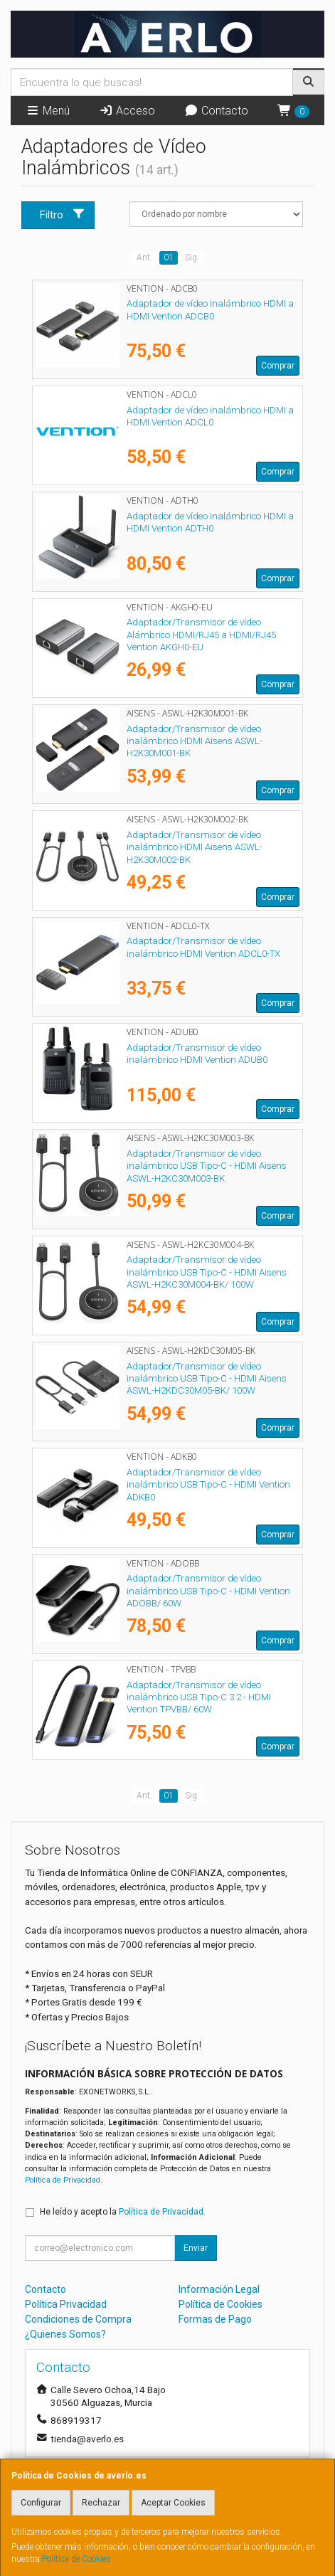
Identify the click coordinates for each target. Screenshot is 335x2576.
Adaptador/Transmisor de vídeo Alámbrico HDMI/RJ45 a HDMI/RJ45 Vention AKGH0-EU (201, 634)
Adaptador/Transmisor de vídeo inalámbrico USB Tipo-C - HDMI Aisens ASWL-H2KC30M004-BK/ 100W (207, 1272)
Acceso (127, 110)
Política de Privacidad (62, 2180)
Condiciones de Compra (78, 2319)
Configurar (41, 2503)
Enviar (196, 2248)
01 (169, 258)
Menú (48, 110)
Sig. (192, 258)
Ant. (144, 258)
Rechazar (101, 2503)
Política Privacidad (66, 2304)
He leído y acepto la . (123, 2212)
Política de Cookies (76, 2559)
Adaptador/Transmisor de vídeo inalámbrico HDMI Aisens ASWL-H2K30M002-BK (194, 847)
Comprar (277, 366)
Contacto (216, 110)
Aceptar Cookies (173, 2503)
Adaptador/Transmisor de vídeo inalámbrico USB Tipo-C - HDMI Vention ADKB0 (208, 1484)
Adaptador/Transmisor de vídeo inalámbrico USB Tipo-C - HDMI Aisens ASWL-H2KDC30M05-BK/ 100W (207, 1378)
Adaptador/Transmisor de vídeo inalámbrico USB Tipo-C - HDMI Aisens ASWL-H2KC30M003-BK (207, 1166)
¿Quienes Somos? (65, 2334)
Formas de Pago (215, 2319)
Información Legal (219, 2289)
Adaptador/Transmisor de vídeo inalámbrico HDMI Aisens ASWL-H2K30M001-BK (194, 741)
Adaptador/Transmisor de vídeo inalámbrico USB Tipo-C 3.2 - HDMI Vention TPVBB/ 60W (199, 1697)
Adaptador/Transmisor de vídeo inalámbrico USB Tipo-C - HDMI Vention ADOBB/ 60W (208, 1590)
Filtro (62, 214)
